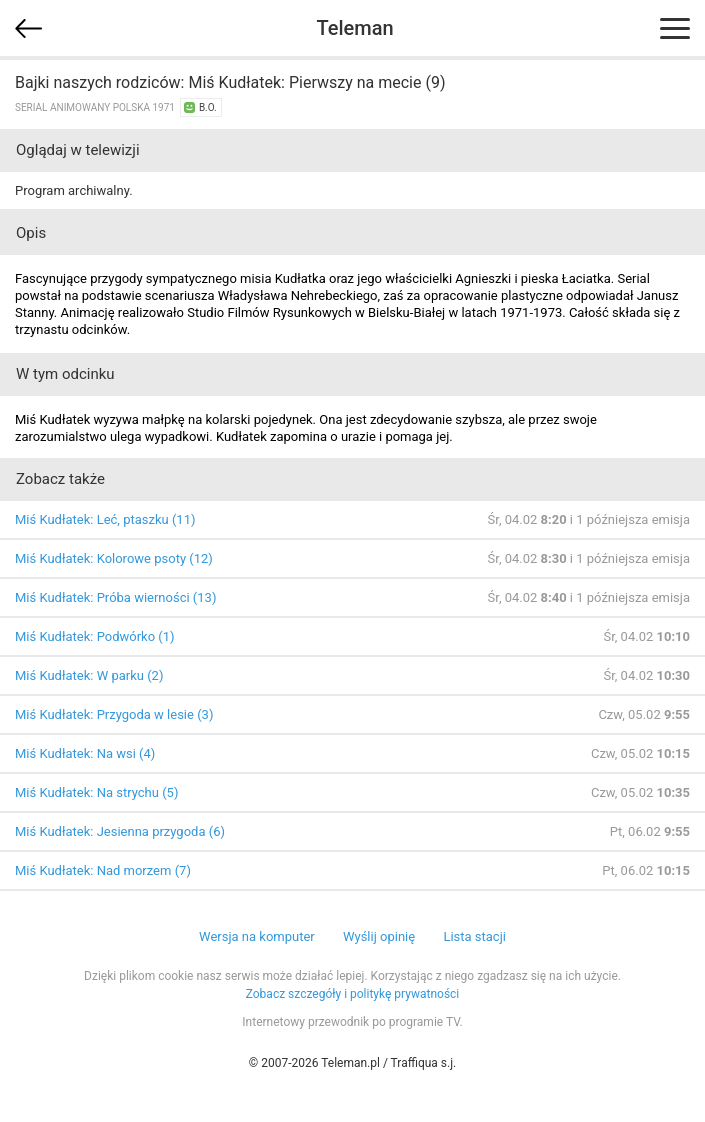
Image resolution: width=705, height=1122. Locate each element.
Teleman (354, 28)
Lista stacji (474, 936)
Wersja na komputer (257, 936)
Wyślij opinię (379, 936)
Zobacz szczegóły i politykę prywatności (353, 994)
